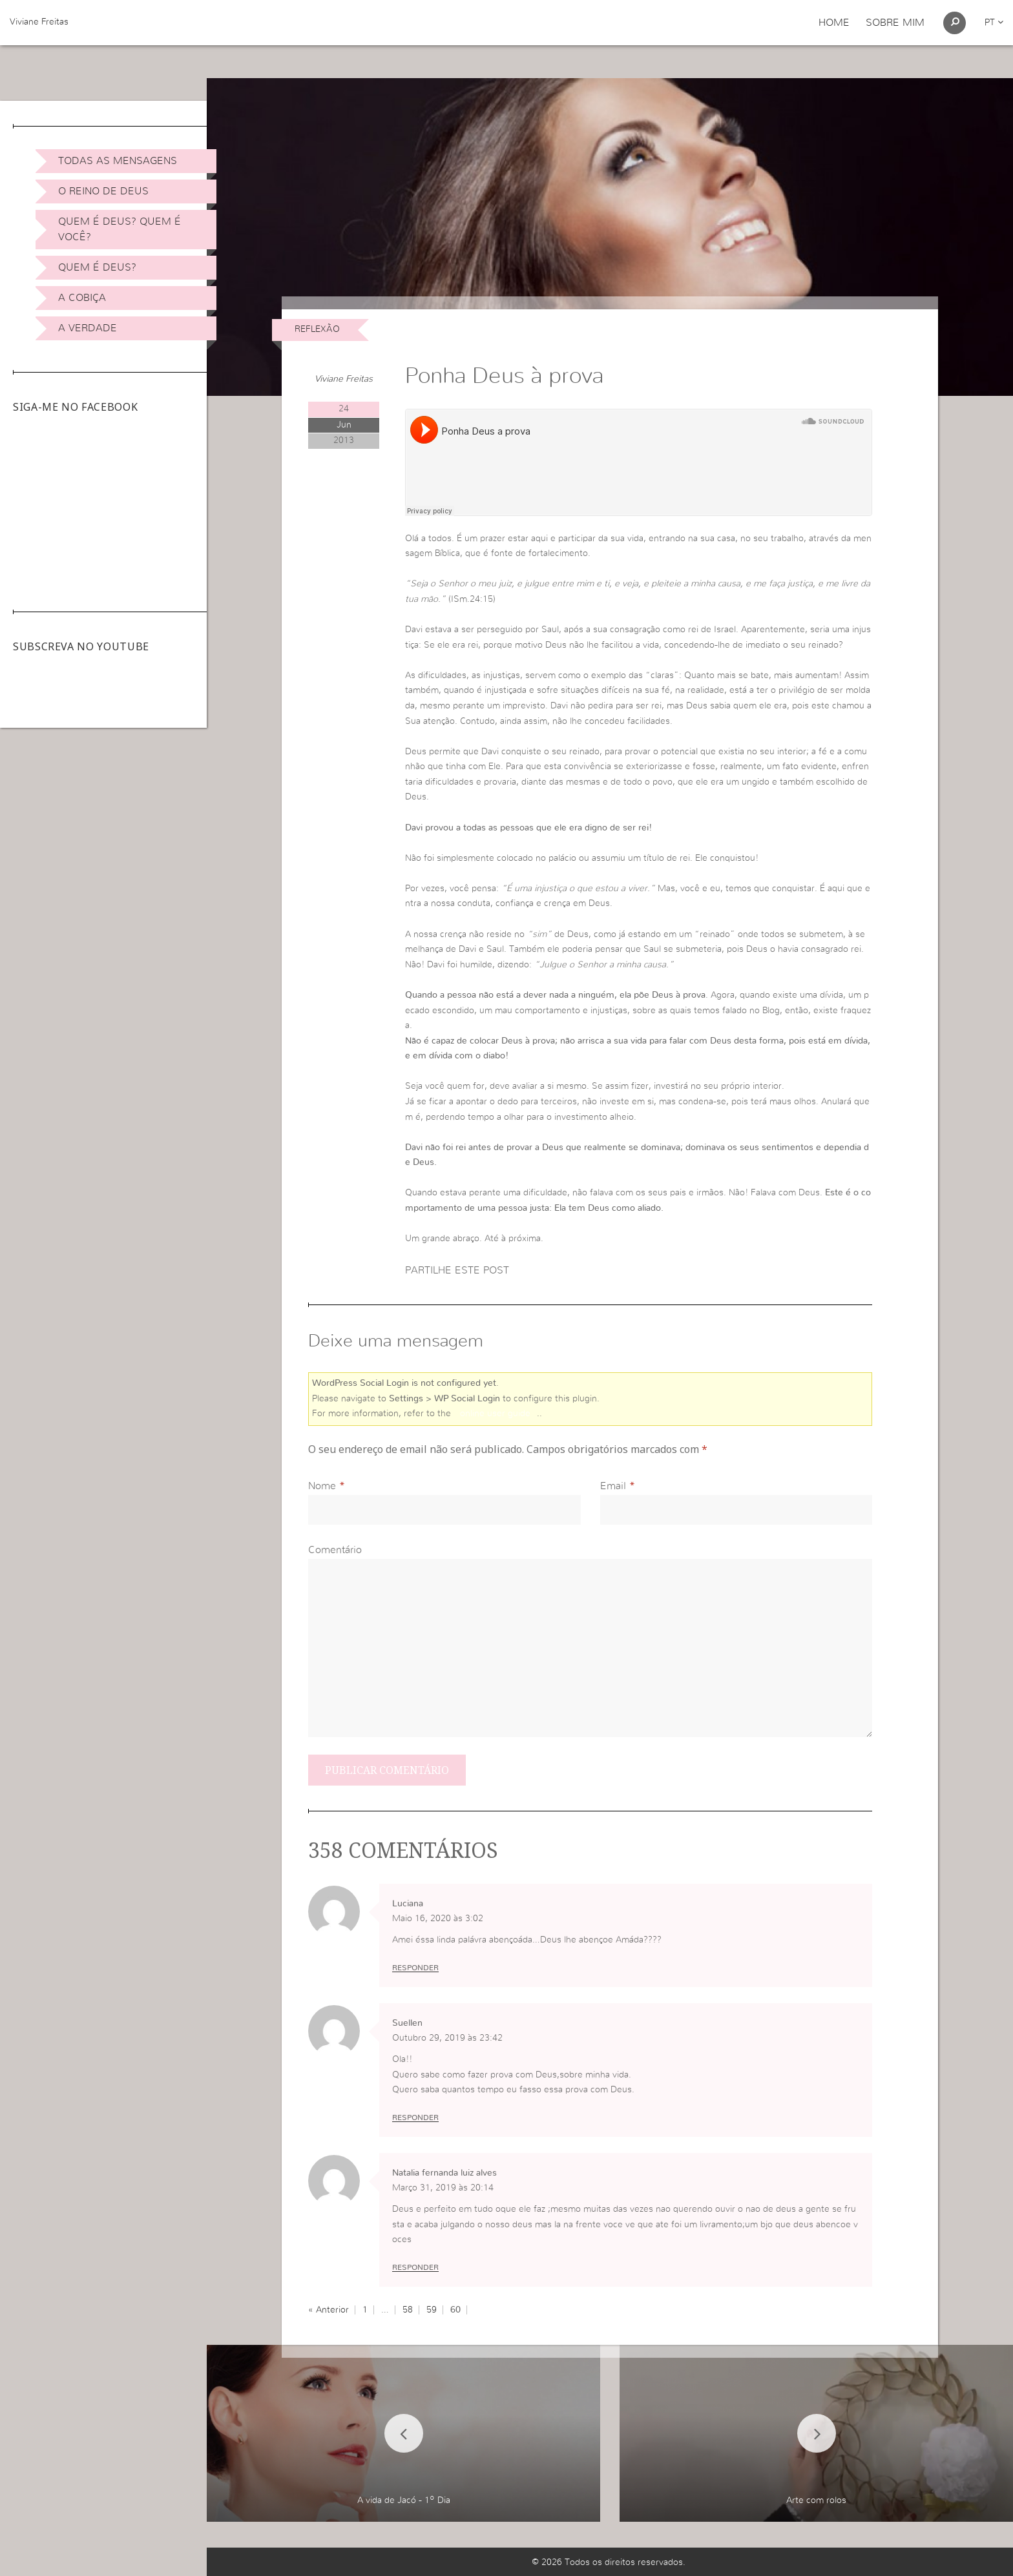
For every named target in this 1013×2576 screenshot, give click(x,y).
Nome (322, 1486)
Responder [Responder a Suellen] (415, 2117)
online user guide (495, 1413)
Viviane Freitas (39, 21)
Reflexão (317, 329)
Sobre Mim (895, 22)
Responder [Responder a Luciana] (415, 1968)
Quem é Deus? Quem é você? (119, 229)
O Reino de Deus (103, 191)
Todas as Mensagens (117, 161)
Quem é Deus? (97, 267)
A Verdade (87, 328)
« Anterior (328, 2309)
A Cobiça (82, 298)
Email (613, 1486)
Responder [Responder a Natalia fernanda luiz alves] (415, 2267)
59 (431, 2309)
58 (407, 2309)
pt (994, 22)
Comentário (335, 1550)
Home (834, 22)
